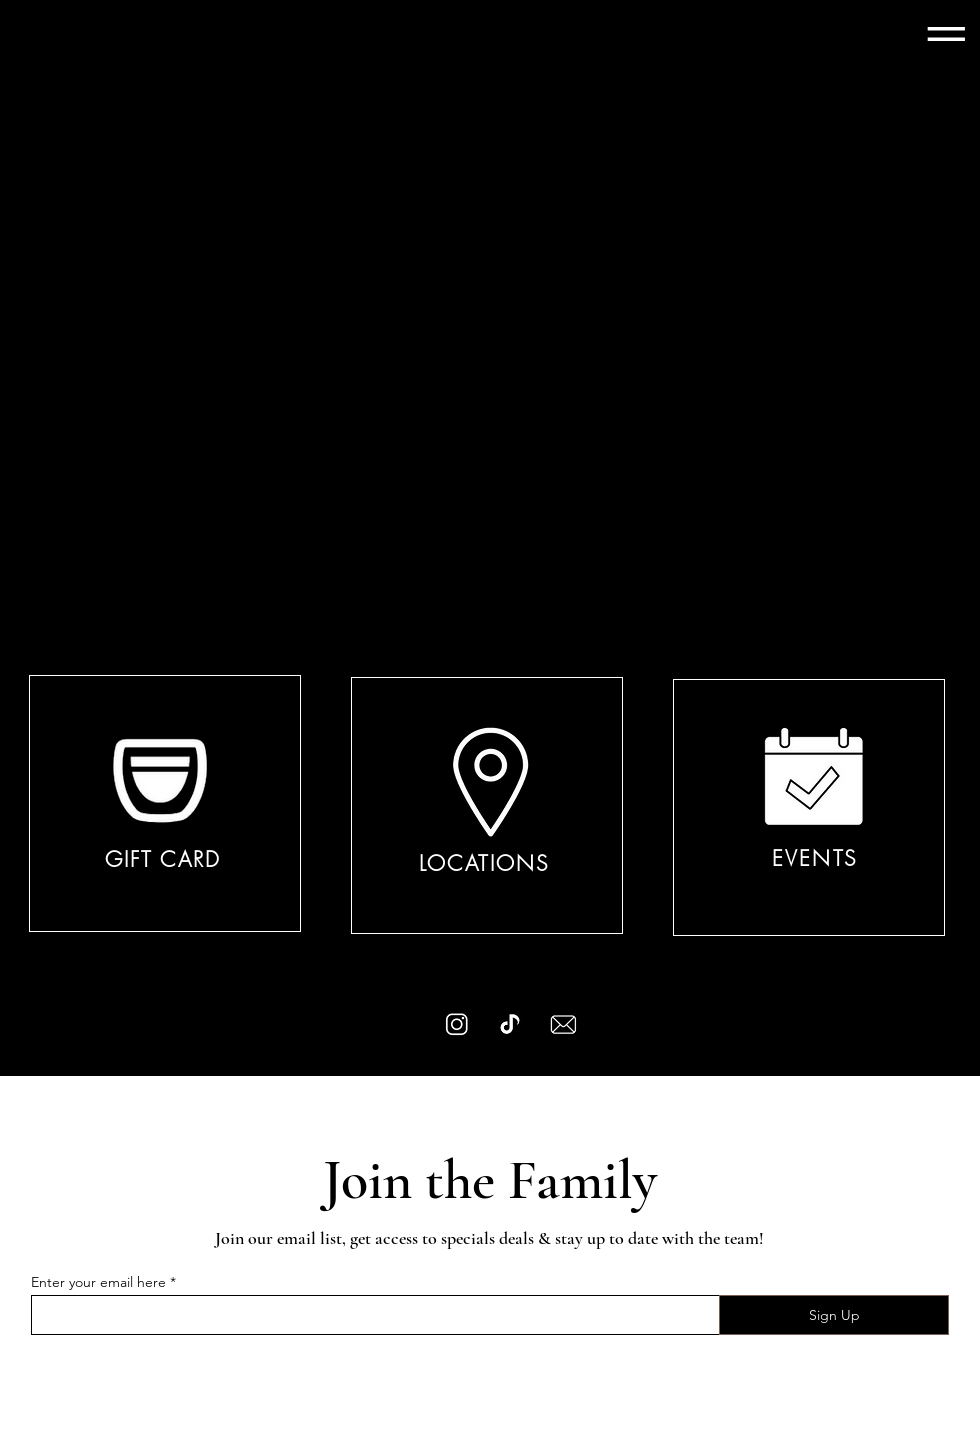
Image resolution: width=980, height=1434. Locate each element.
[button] (946, 31)
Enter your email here (98, 1282)
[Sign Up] (834, 1315)
